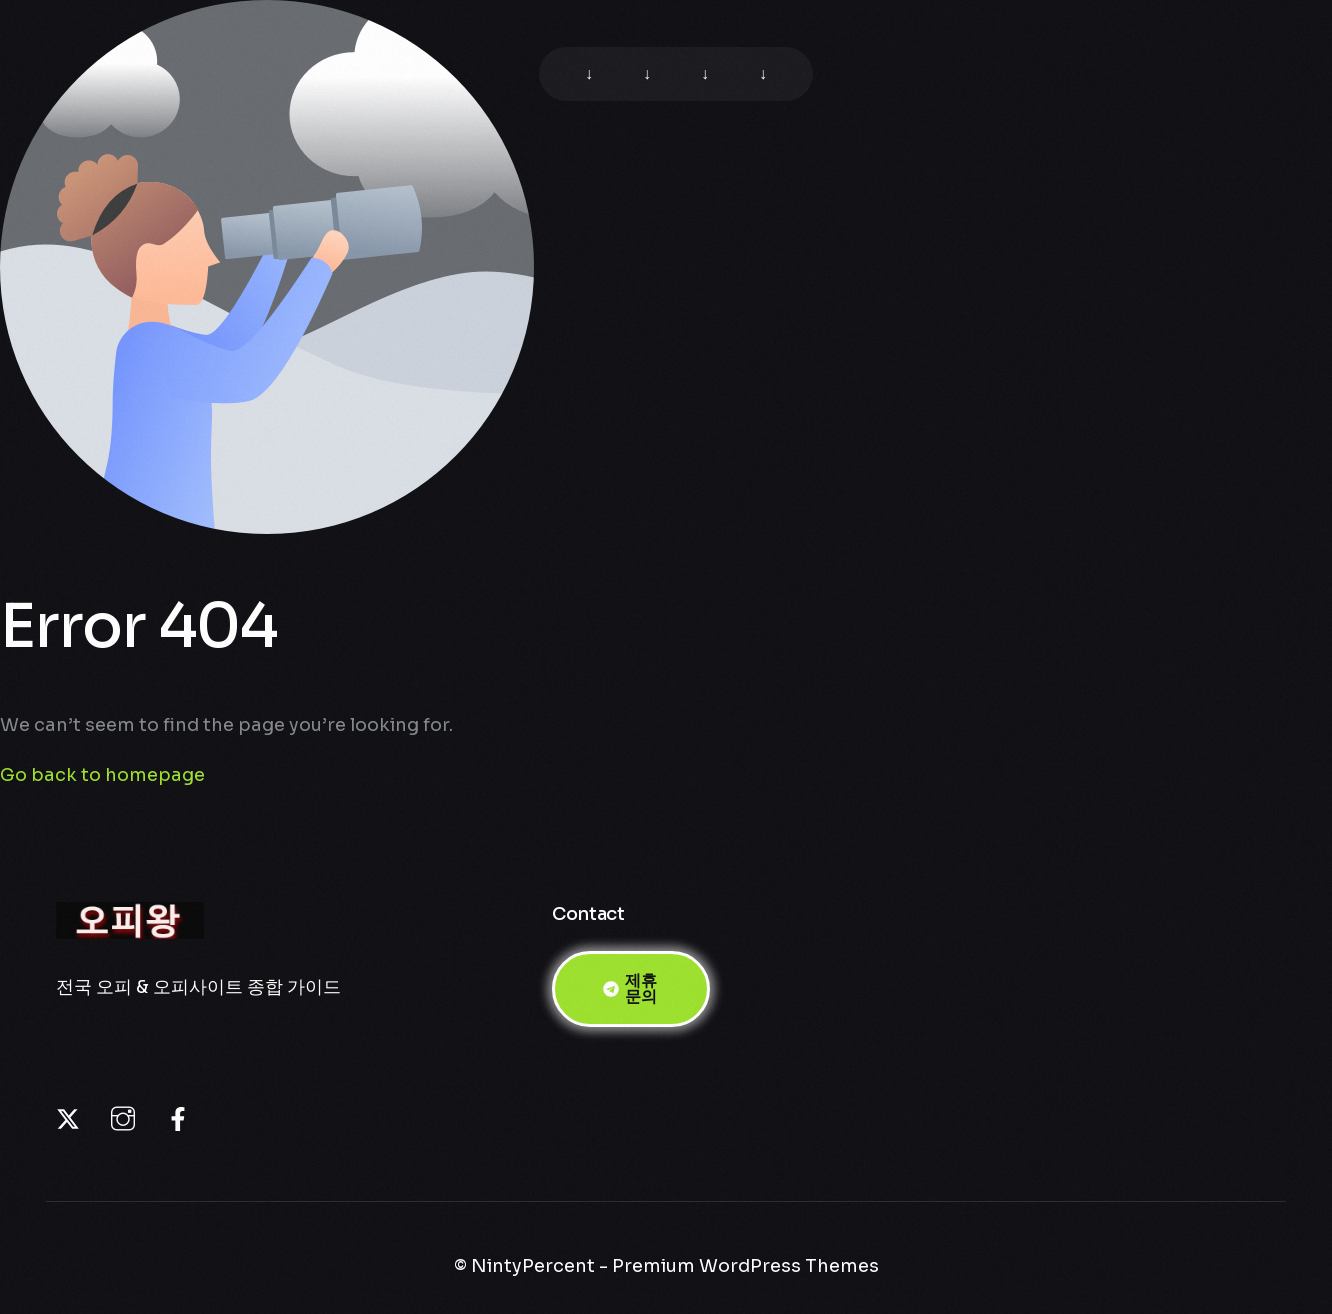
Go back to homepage (102, 775)
